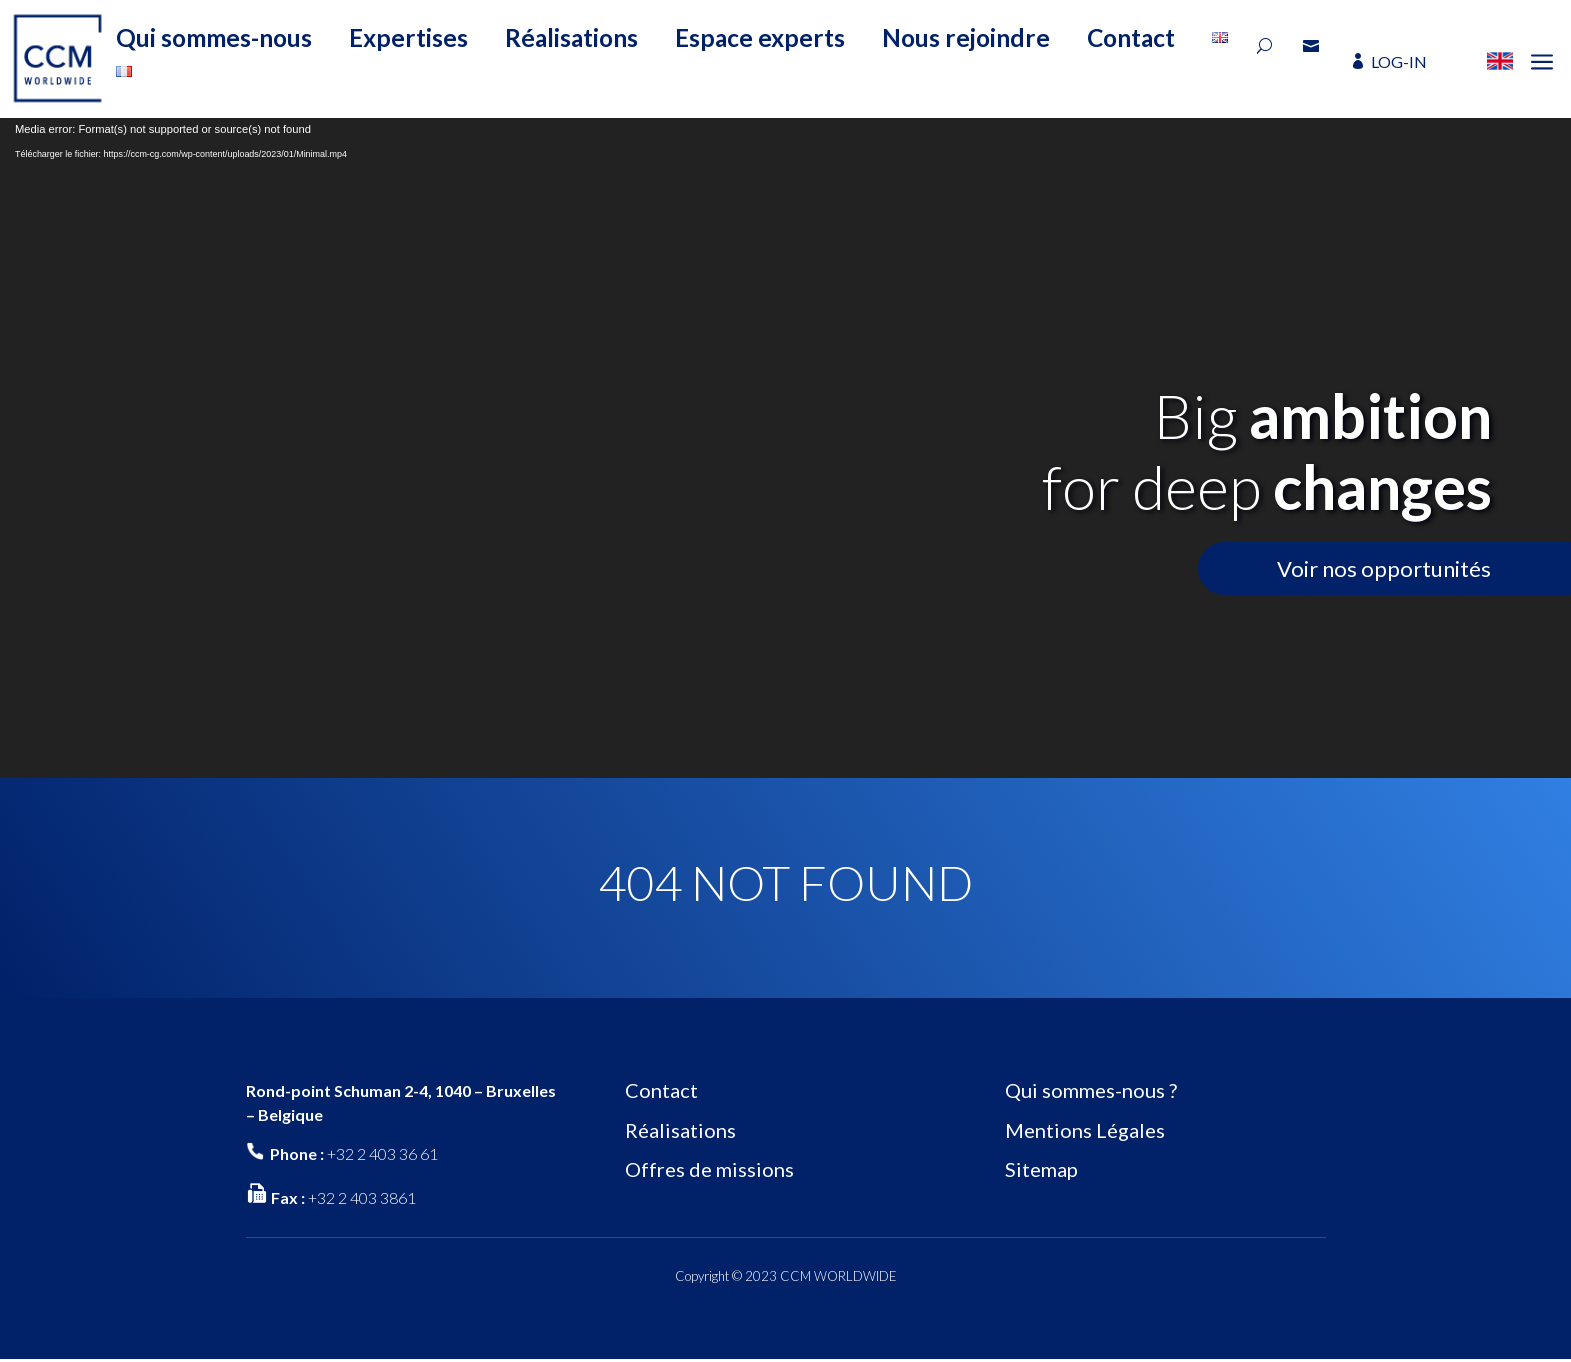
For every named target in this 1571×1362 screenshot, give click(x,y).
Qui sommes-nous (214, 37)
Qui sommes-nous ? (1091, 1090)
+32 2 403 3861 (362, 1197)
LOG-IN (1399, 61)
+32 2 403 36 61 (382, 1153)
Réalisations (571, 37)
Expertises (408, 37)
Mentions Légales (1085, 1130)
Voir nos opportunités (1384, 568)
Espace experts (760, 37)
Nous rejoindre (966, 37)
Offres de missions (709, 1169)
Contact (1131, 37)
